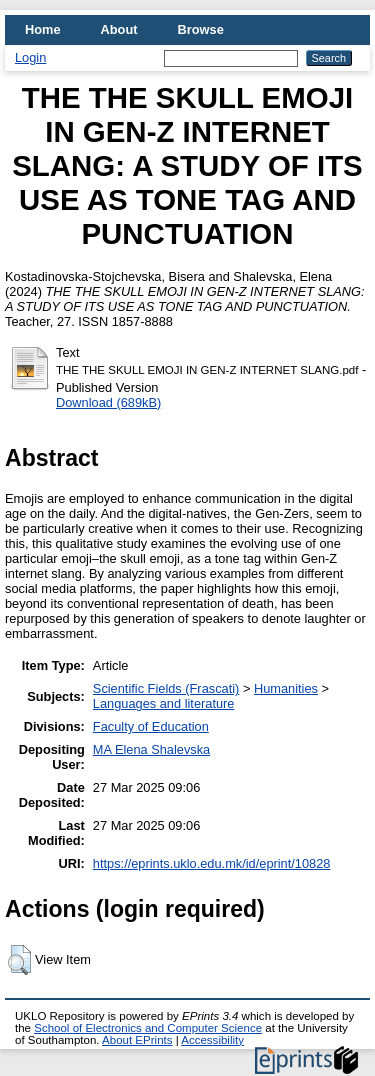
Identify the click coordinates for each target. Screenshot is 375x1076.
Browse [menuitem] (201, 29)
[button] (19, 960)
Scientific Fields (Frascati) (166, 688)
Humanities (286, 688)
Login (30, 57)
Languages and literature (164, 703)
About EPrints (137, 1040)
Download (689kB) (108, 402)
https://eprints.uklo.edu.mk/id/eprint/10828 (212, 863)
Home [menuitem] (43, 29)
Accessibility (212, 1040)
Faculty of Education (151, 726)
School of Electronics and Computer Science (148, 1028)
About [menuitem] (119, 29)
